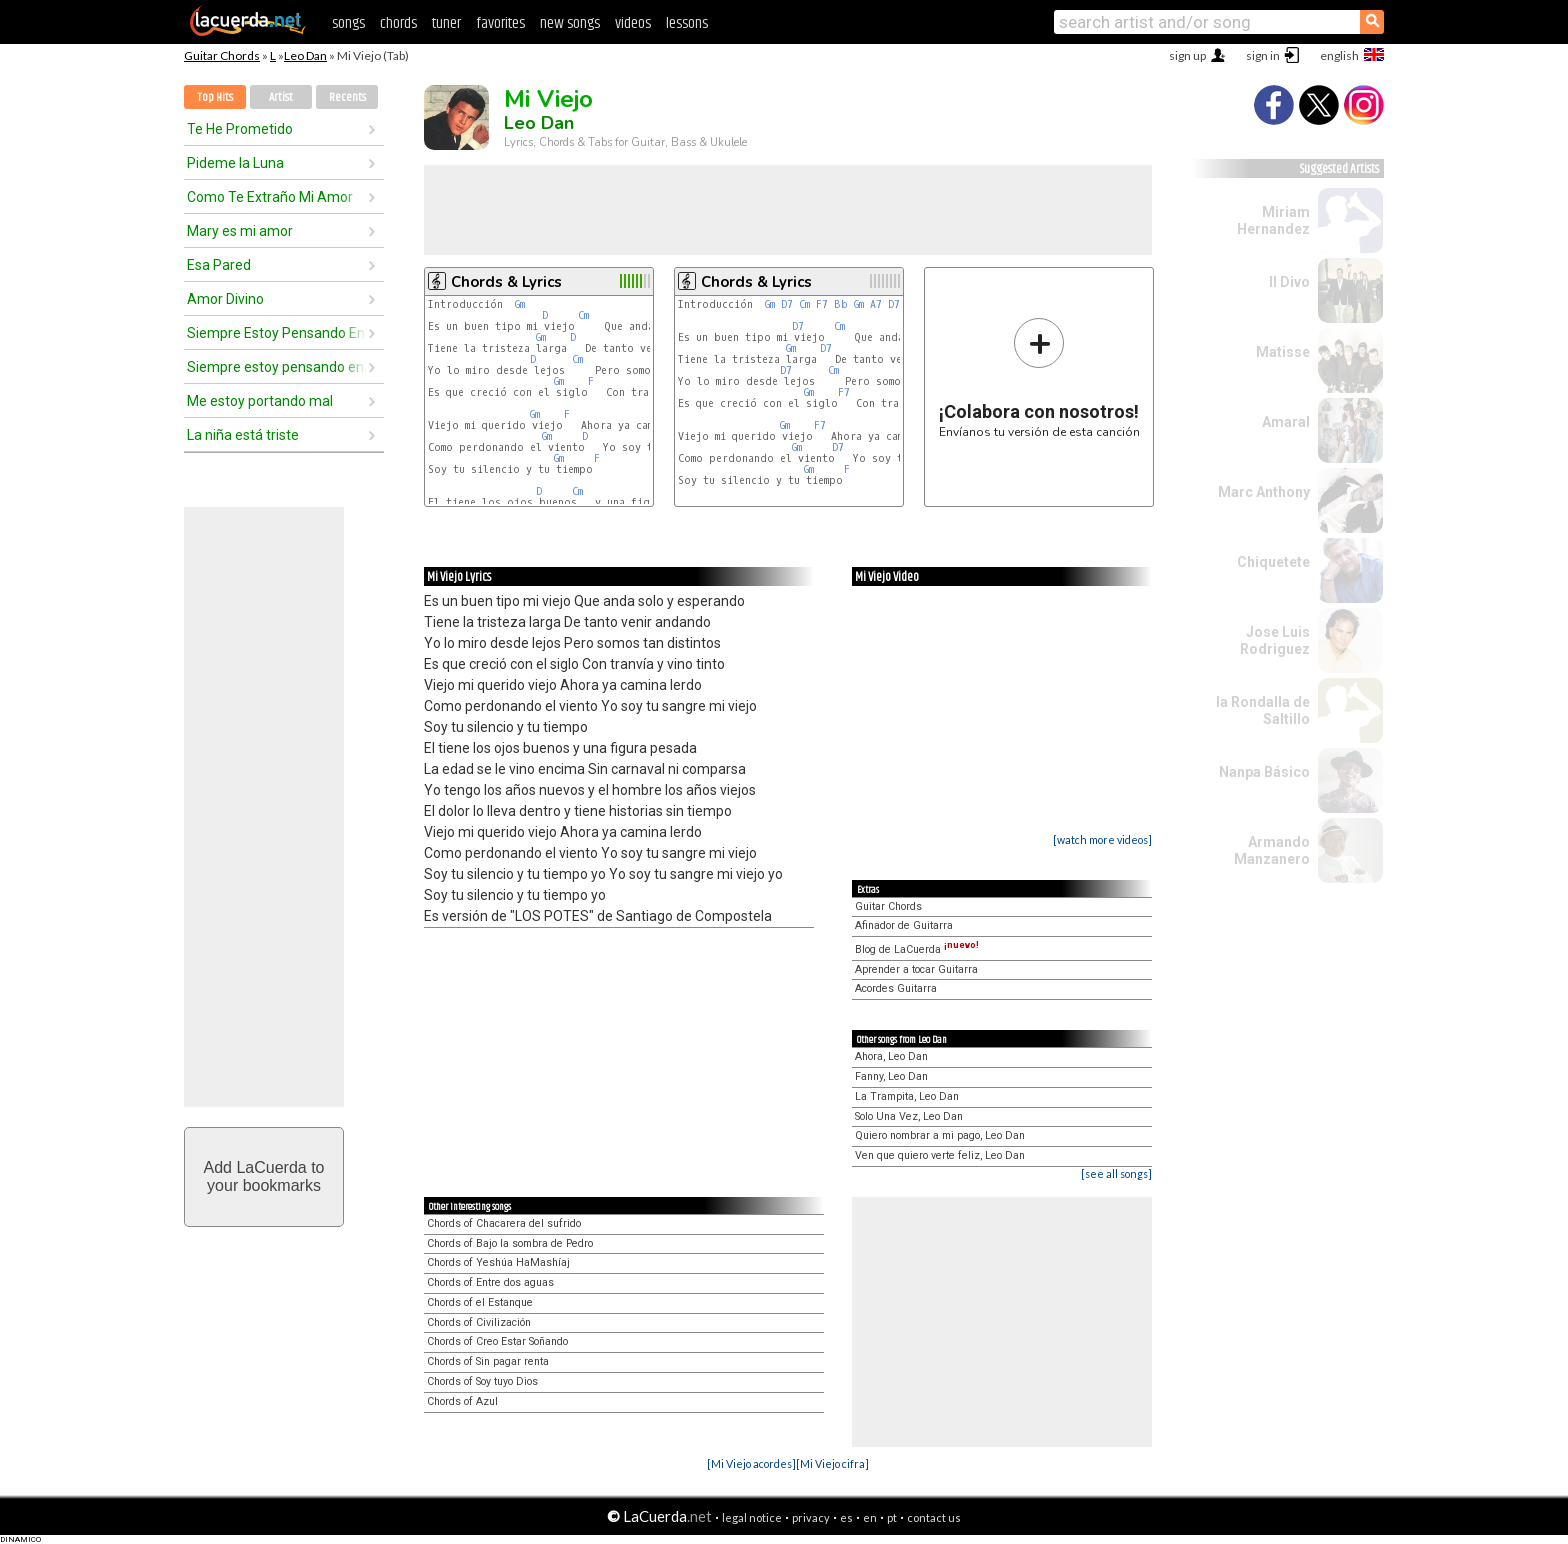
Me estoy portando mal (260, 401)
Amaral (1286, 422)
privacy (811, 1517)
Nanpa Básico (1264, 772)
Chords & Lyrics (506, 282)
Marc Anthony (1264, 492)
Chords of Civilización (479, 1322)
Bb (841, 304)
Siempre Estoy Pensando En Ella (277, 333)
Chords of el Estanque (480, 1302)
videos (633, 23)
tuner (446, 23)
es (846, 1517)
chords (398, 23)
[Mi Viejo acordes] (751, 1463)
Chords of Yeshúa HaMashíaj (498, 1262)
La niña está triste (243, 435)
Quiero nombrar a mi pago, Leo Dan (940, 1135)
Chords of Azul (462, 1401)
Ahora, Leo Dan (891, 1056)
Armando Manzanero (1272, 850)
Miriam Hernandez (1273, 220)
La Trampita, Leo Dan (907, 1096)
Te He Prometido (240, 129)
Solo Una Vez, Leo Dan (909, 1116)
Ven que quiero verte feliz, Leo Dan (940, 1155)
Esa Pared (219, 265)
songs (348, 23)
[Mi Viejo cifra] (832, 1463)
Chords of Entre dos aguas (490, 1282)
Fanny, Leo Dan (891, 1076)
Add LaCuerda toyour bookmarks (264, 1176)
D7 (787, 304)
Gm (520, 304)
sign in (1263, 55)
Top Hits (215, 97)
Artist (281, 97)
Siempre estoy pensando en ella (277, 367)
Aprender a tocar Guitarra (916, 969)
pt (892, 1517)
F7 (822, 304)
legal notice (752, 1517)
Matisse (1283, 352)
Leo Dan (305, 55)
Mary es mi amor (240, 231)
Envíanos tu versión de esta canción (1039, 377)
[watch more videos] (1102, 839)
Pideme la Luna (235, 163)
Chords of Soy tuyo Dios (482, 1381)
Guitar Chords (222, 55)
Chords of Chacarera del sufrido (504, 1223)
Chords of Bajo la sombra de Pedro (510, 1243)
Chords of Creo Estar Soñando (497, 1341)
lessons (687, 23)
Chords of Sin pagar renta (488, 1361)
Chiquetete (1273, 562)
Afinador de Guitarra (904, 925)
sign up (1187, 55)
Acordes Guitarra (896, 988)
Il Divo (1289, 282)
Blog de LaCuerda (917, 949)
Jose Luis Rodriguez (1275, 640)
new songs (570, 23)
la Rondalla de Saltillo (1263, 710)
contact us (934, 1517)
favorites (500, 23)
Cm (583, 315)
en (870, 1517)
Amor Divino (225, 299)
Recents (347, 97)
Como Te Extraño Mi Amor (270, 197)
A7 (876, 304)
